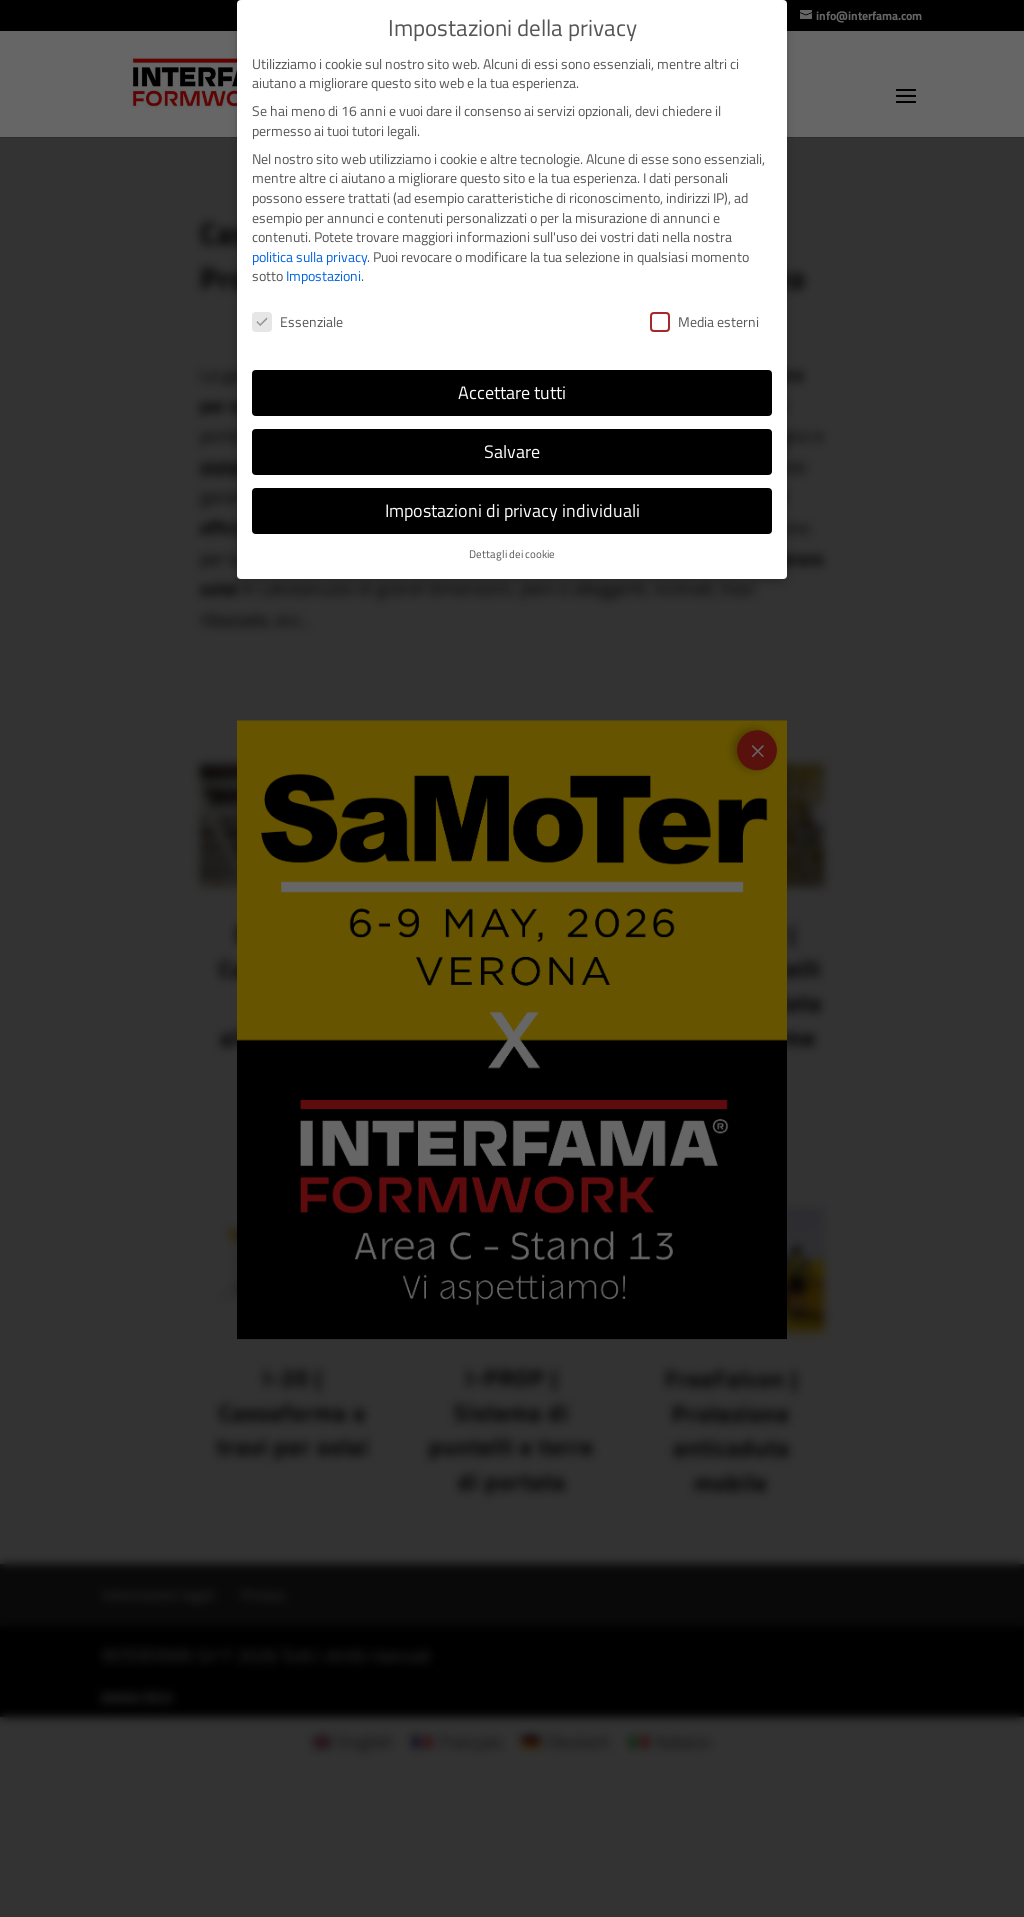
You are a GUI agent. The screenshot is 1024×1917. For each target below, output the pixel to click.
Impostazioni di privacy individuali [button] (512, 510)
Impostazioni (323, 275)
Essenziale (297, 321)
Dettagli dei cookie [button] (512, 554)
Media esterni (704, 321)
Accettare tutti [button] (512, 392)
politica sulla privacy (309, 256)
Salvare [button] (512, 451)
